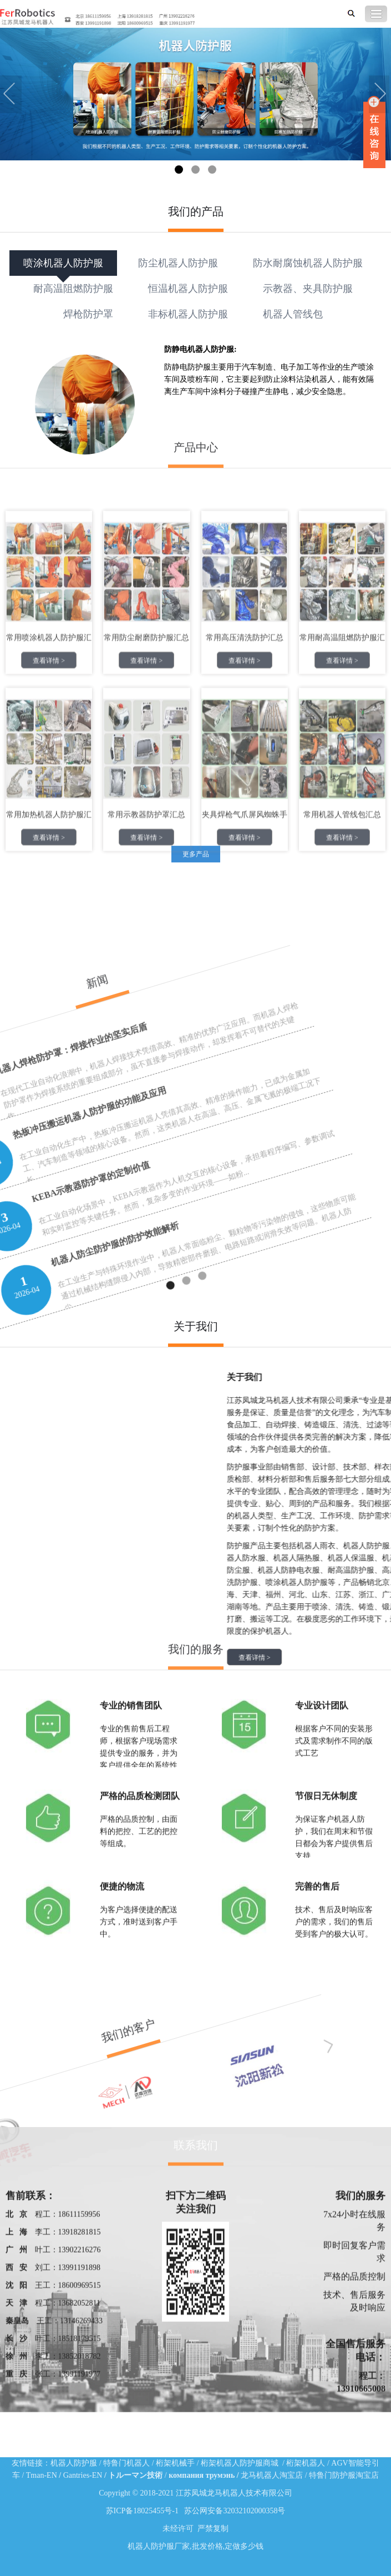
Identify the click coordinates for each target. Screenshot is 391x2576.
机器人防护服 (73, 2463)
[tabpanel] (195, 95)
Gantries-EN (83, 2475)
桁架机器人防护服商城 (239, 2463)
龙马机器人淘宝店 (272, 2475)
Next (380, 94)
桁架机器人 (305, 2463)
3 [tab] (212, 169)
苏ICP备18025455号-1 (142, 2511)
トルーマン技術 (135, 2475)
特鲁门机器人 (126, 2463)
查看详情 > (49, 467)
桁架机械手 (175, 2463)
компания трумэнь (202, 2475)
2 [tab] (195, 169)
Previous (11, 94)
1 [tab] (179, 169)
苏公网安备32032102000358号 (234, 2511)
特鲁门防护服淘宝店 (344, 2475)
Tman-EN (41, 2475)
